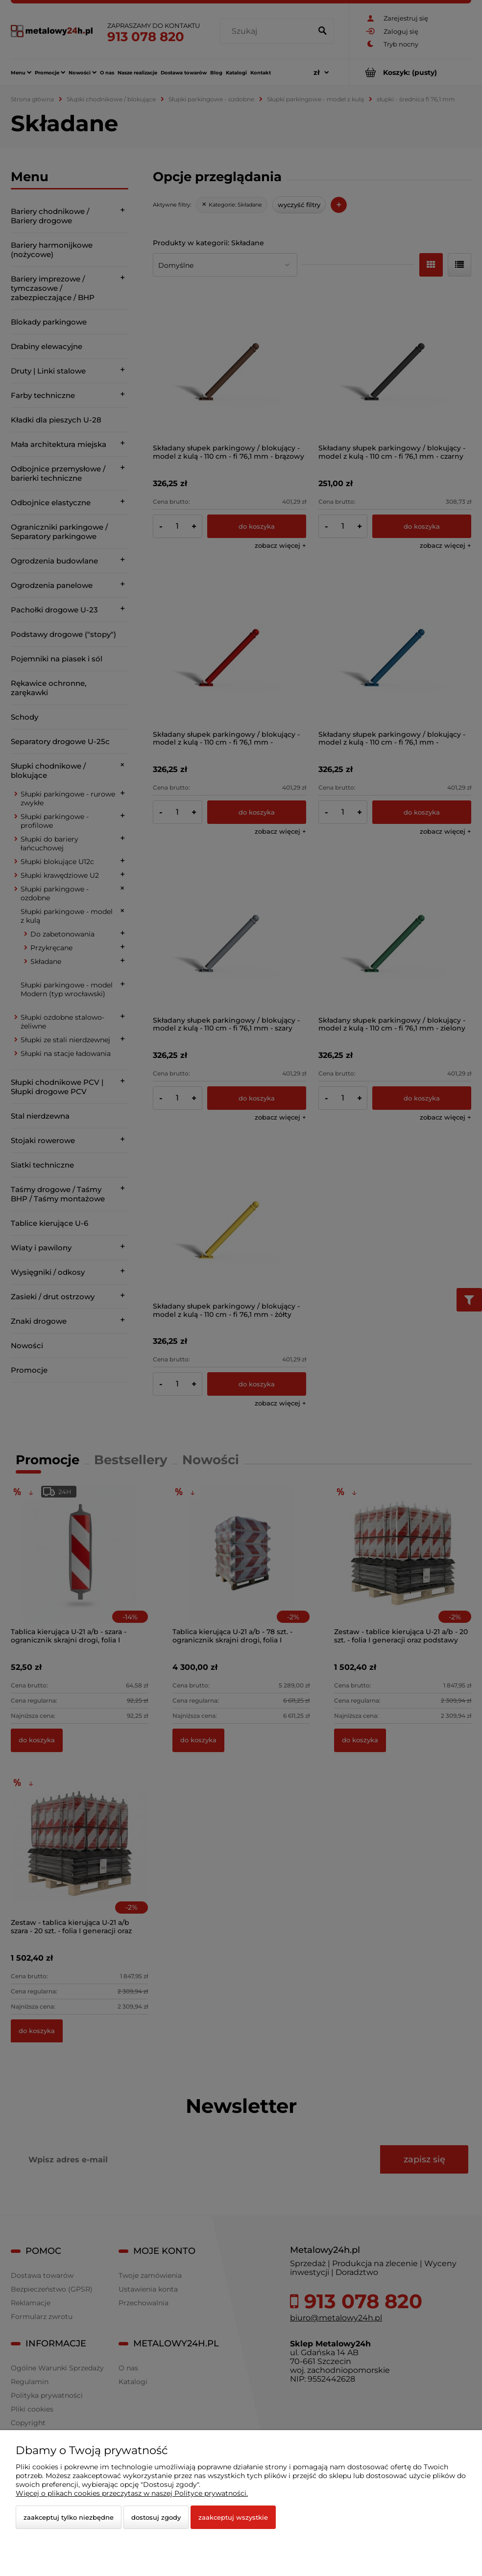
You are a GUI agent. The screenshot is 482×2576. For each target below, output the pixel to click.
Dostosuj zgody (156, 2517)
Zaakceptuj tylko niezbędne (69, 2517)
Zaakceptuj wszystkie (233, 2517)
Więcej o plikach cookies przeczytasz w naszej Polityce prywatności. (132, 2493)
